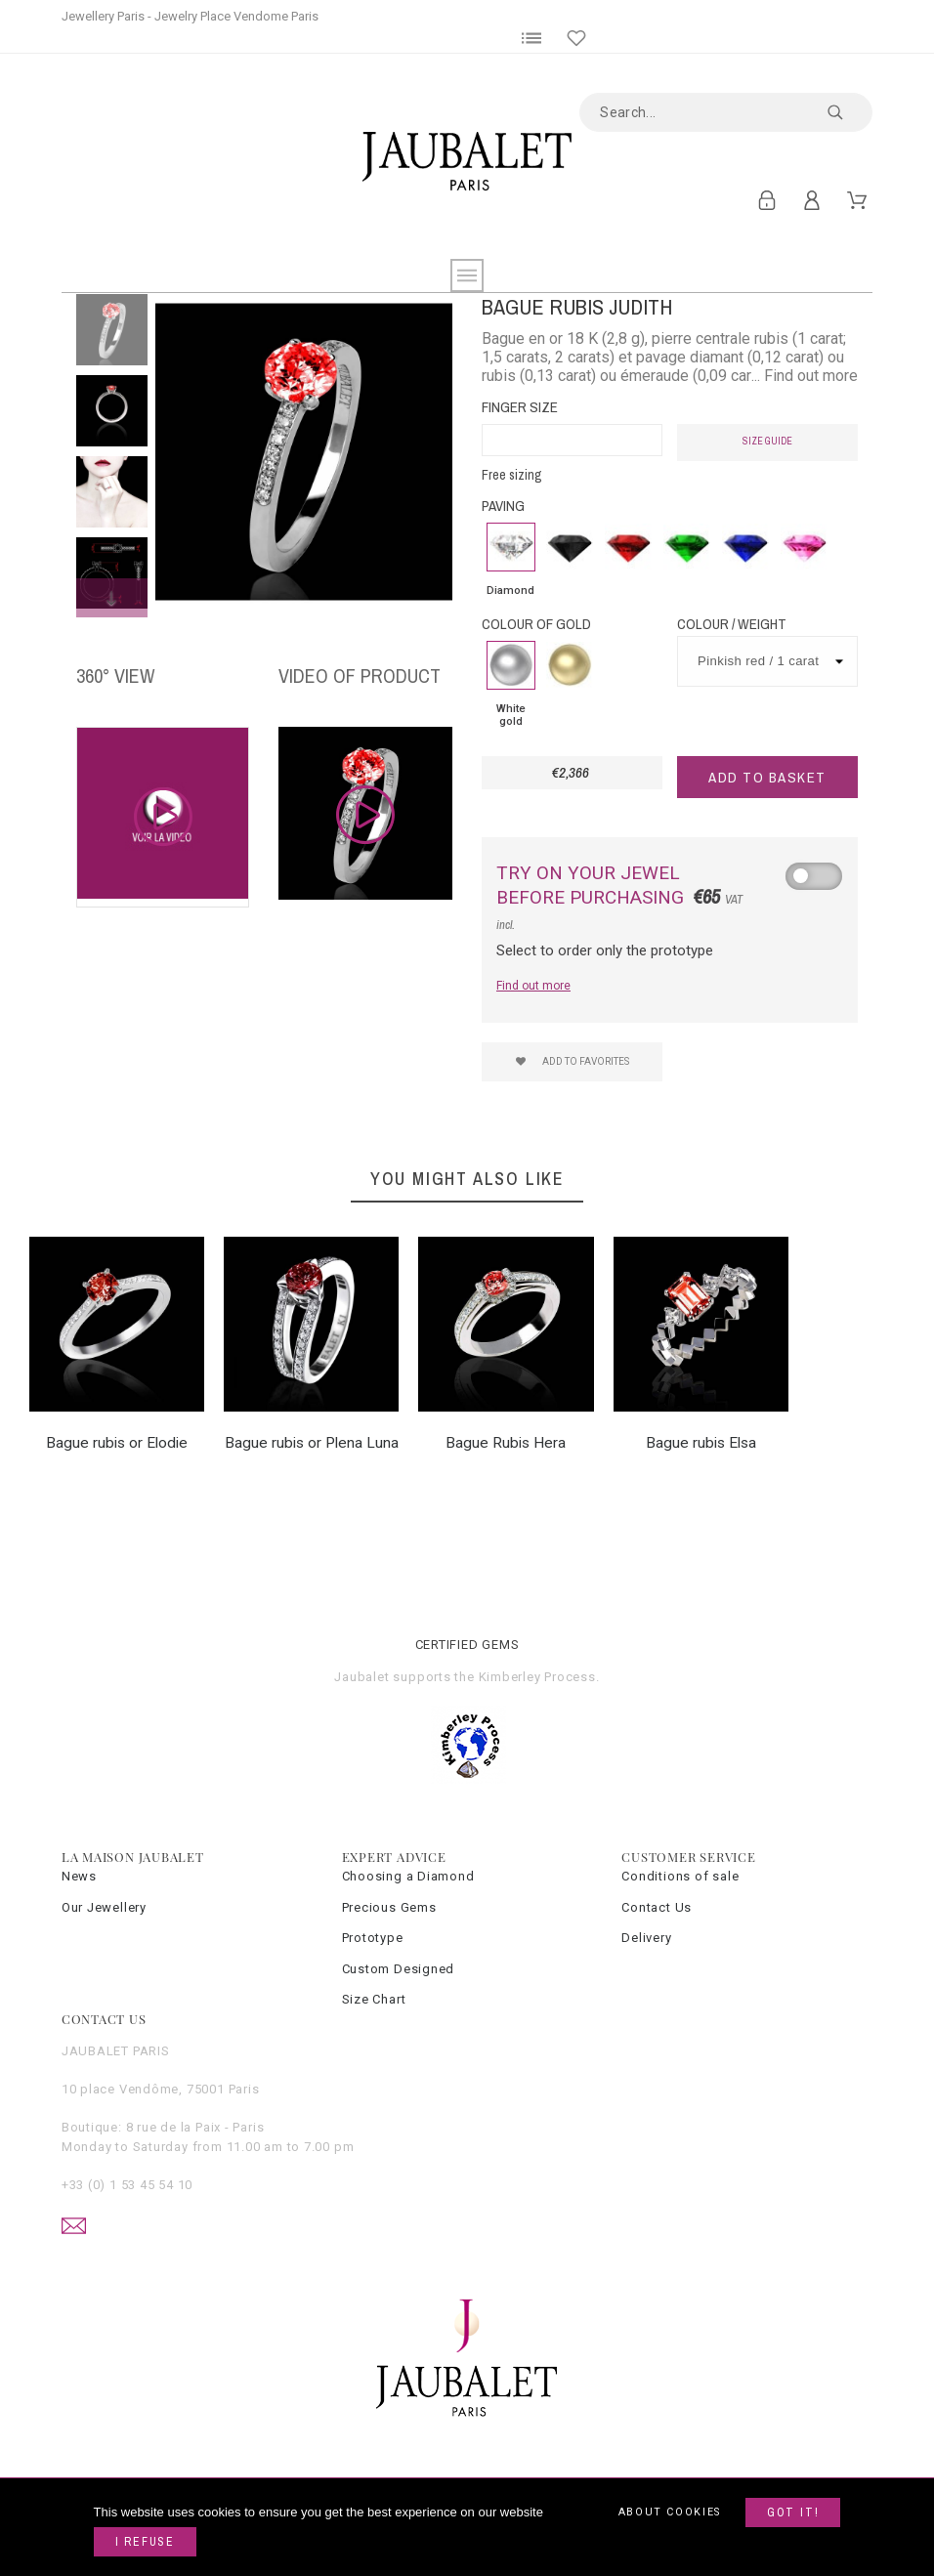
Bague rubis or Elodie (117, 1443)
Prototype (372, 1937)
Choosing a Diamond (408, 1876)
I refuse (145, 2542)
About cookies (669, 2512)
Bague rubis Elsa (701, 1443)
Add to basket (767, 777)
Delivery (646, 1937)
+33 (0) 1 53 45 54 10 (127, 2184)
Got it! (793, 2512)
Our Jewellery (104, 1907)
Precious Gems (389, 1907)
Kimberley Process (537, 1676)
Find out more (533, 985)
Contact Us (656, 1907)
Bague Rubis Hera (506, 1443)
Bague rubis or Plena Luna (312, 1443)
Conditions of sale (680, 1876)
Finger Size (520, 407)
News (79, 1876)
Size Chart (374, 1999)
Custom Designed (398, 1969)
